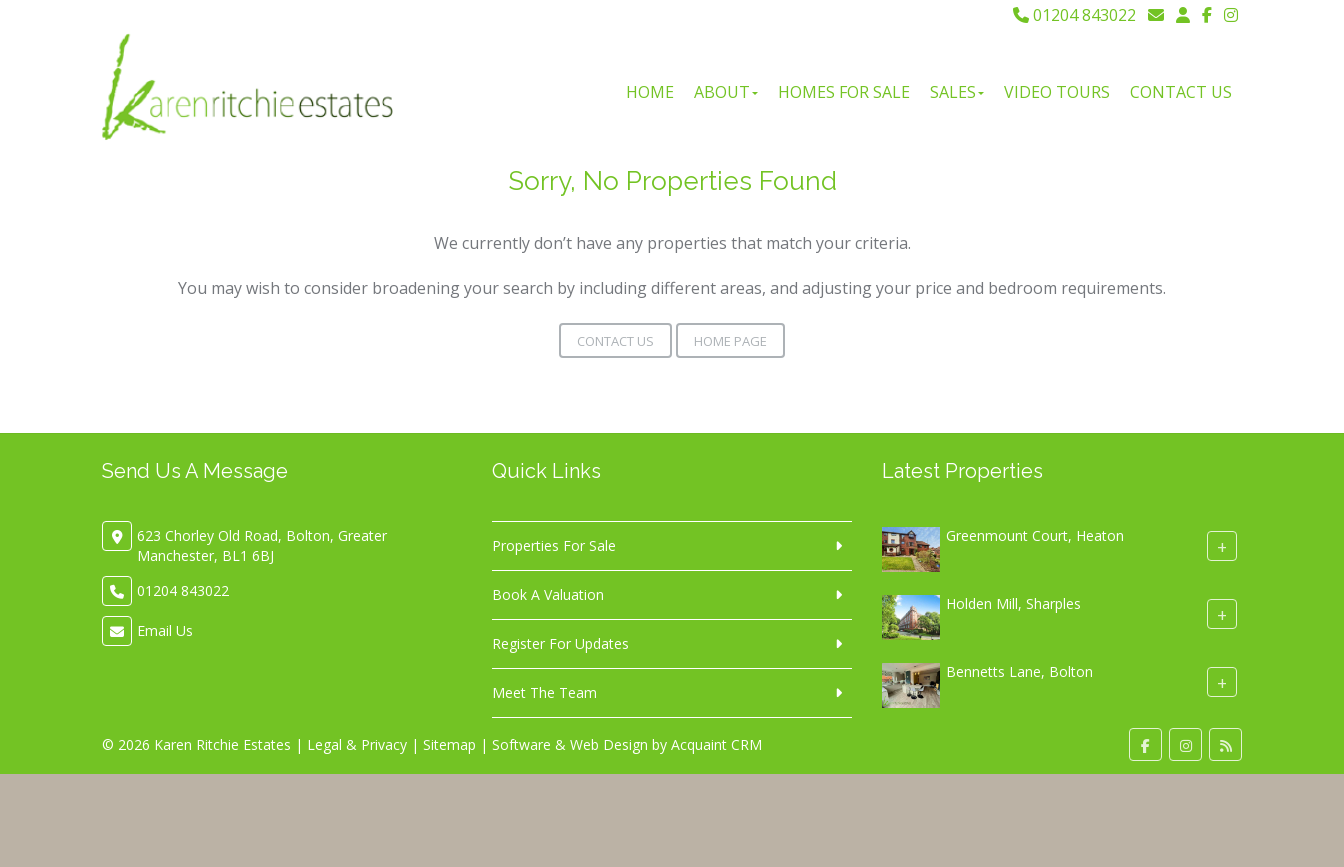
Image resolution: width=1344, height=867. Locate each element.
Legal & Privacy (357, 744)
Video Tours (1057, 92)
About (726, 92)
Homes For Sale (844, 92)
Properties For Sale (554, 545)
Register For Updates (560, 643)
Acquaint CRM (716, 744)
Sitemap (449, 744)
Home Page (730, 341)
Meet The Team (544, 692)
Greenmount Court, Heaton (1035, 535)
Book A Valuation (548, 594)
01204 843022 (1074, 15)
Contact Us (1181, 92)
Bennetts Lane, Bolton (1019, 671)
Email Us (165, 630)
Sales (957, 92)
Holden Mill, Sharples (1013, 603)
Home (650, 92)
